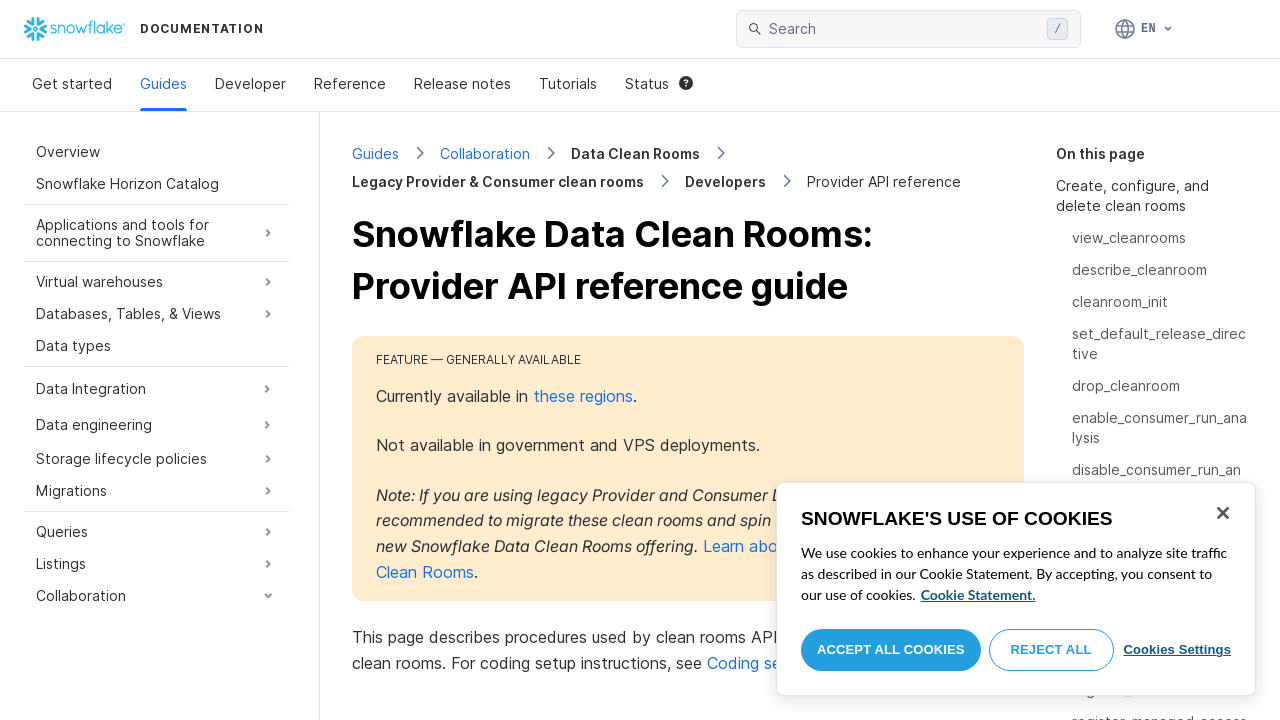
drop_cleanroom (1126, 385)
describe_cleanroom (1139, 269)
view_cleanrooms (1129, 237)
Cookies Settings (1177, 649)
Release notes (462, 83)
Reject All (1051, 649)
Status (659, 83)
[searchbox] (904, 29)
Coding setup (756, 663)
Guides (163, 83)
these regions (583, 396)
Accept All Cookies (891, 649)
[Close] (1223, 513)
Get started (72, 83)
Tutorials (568, 83)
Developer (250, 83)
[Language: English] (1144, 29)
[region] (1016, 589)
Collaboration (485, 153)
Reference (350, 83)
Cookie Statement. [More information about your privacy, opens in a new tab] (978, 594)
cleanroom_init (1120, 301)
